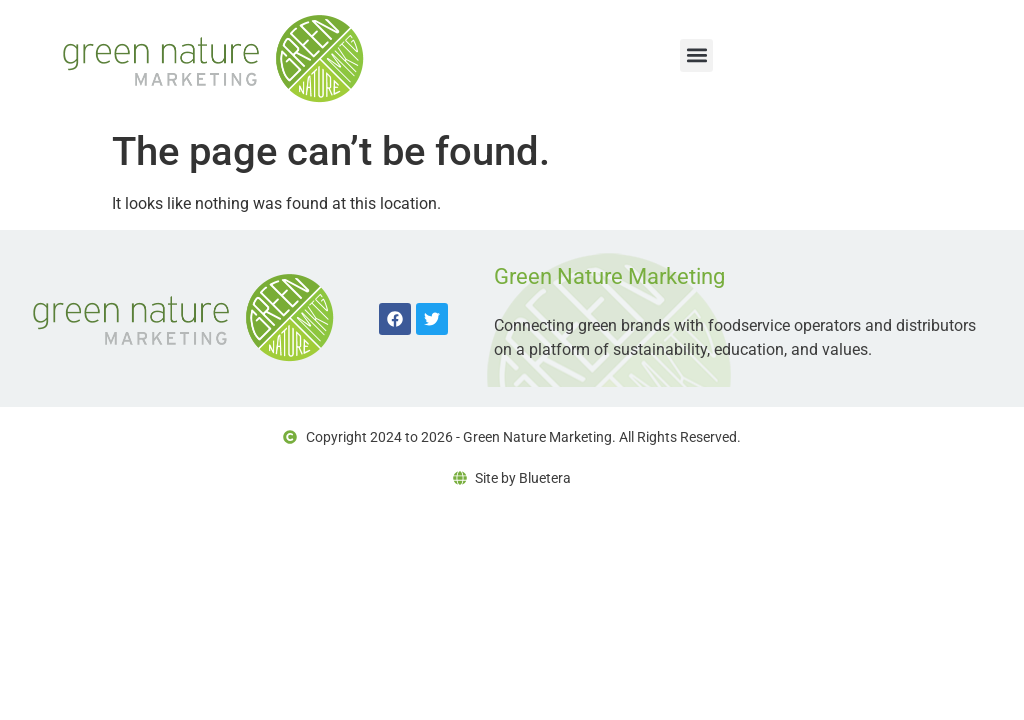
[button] (696, 55)
